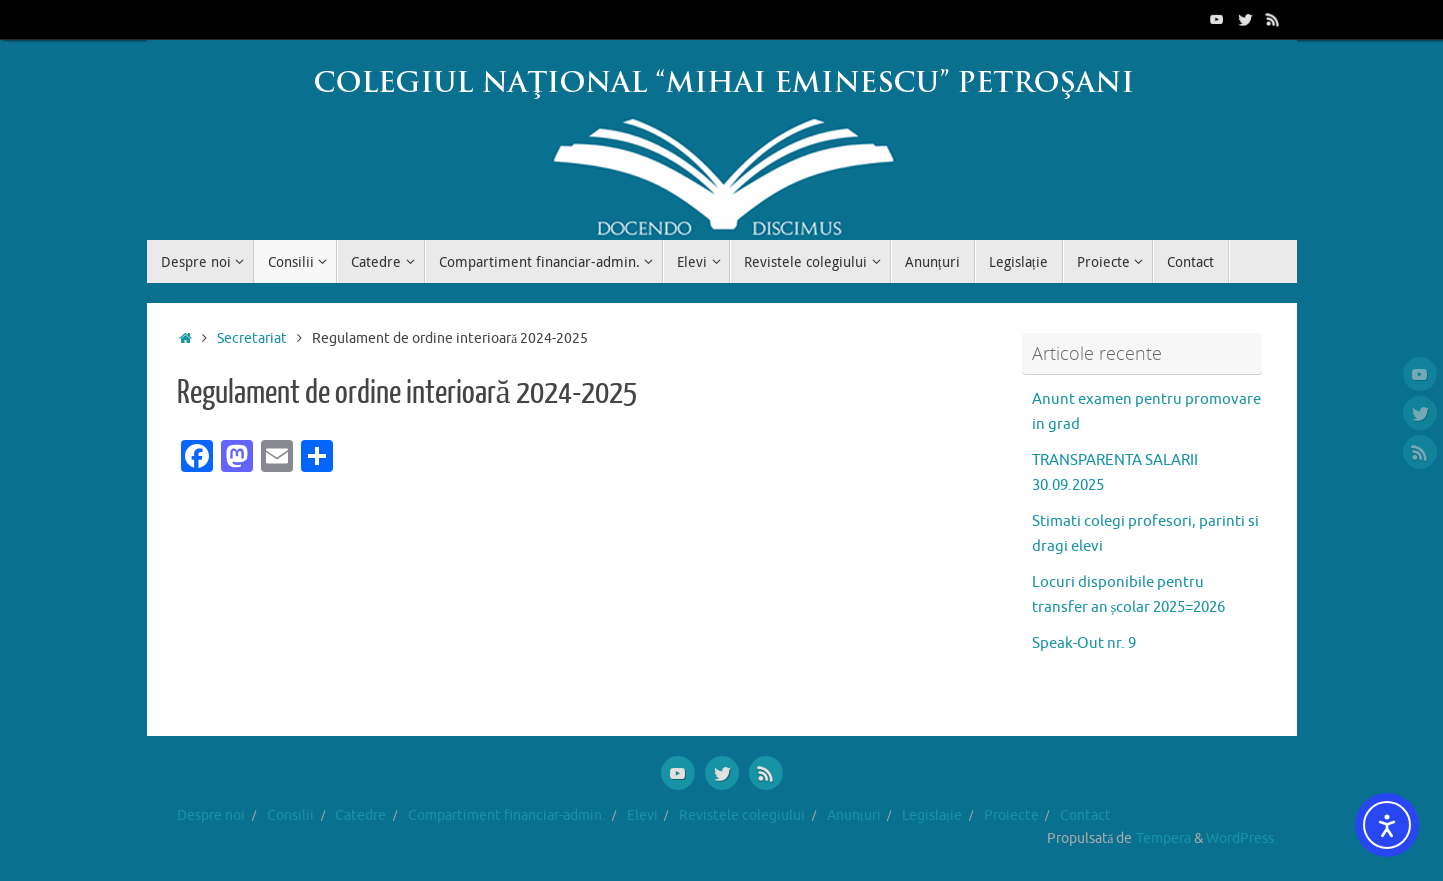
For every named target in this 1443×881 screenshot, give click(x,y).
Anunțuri (854, 815)
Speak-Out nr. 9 (1084, 643)
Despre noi (211, 815)
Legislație (932, 815)
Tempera (1163, 838)
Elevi (642, 815)
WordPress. (1241, 838)
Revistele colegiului (742, 815)
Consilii (290, 815)
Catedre (360, 815)
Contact (1085, 815)
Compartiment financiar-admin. (506, 815)
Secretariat (252, 338)
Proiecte (1011, 815)
